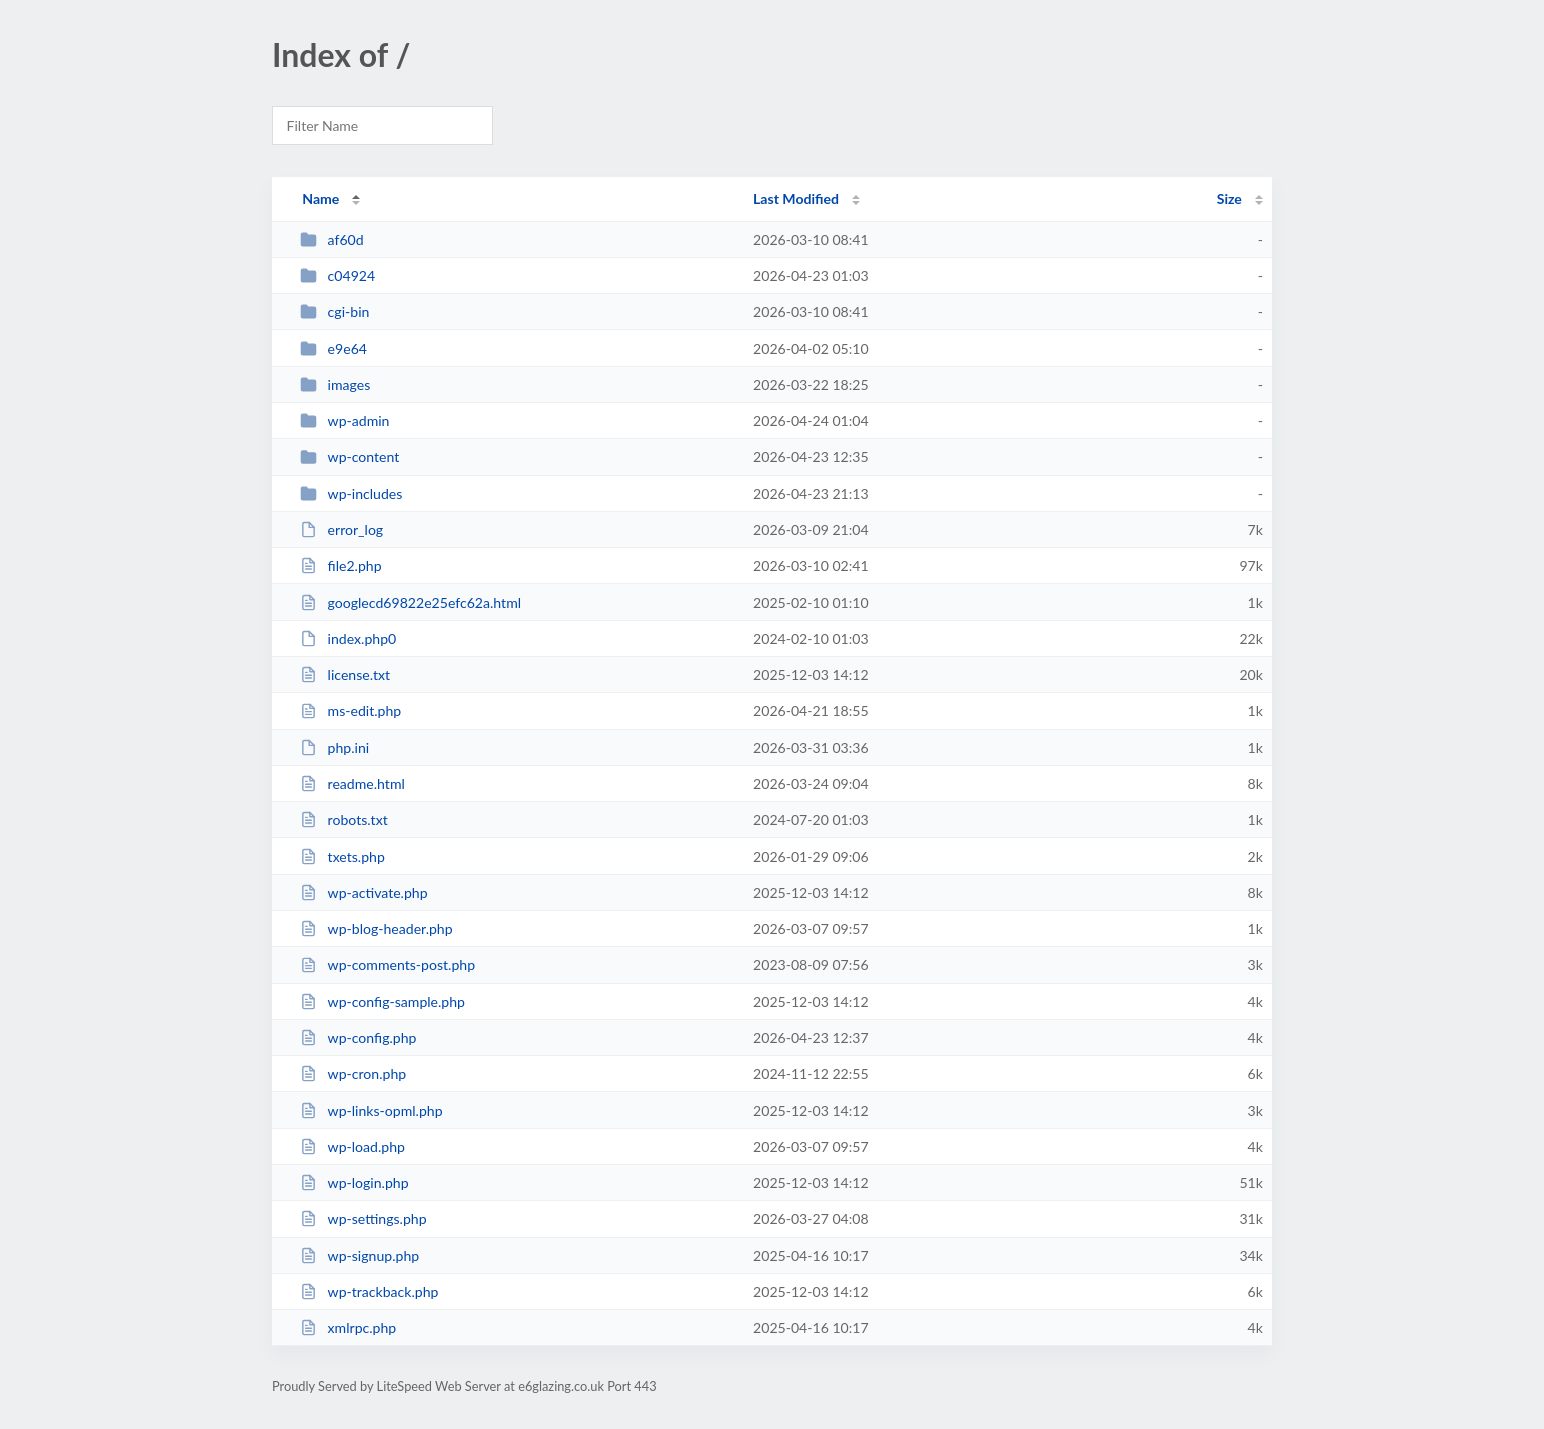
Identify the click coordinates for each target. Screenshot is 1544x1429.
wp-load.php (352, 1146)
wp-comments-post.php (387, 964)
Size (1229, 198)
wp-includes (351, 493)
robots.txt (344, 819)
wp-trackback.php (369, 1291)
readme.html (352, 783)
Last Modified (796, 198)
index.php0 (348, 638)
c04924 (337, 275)
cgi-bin (334, 311)
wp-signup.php (359, 1255)
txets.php (342, 856)
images (335, 384)
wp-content (349, 456)
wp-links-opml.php (371, 1110)
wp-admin (344, 420)
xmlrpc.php (348, 1327)
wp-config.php (358, 1037)
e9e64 (333, 348)
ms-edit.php (350, 710)
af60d (331, 239)
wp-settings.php (363, 1218)
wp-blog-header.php (376, 928)
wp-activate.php (363, 892)
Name (320, 198)
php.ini (334, 747)
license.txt (345, 674)
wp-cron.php (353, 1073)
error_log (341, 529)
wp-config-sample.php (382, 1001)
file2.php (340, 565)
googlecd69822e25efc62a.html (410, 602)
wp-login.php (354, 1182)
